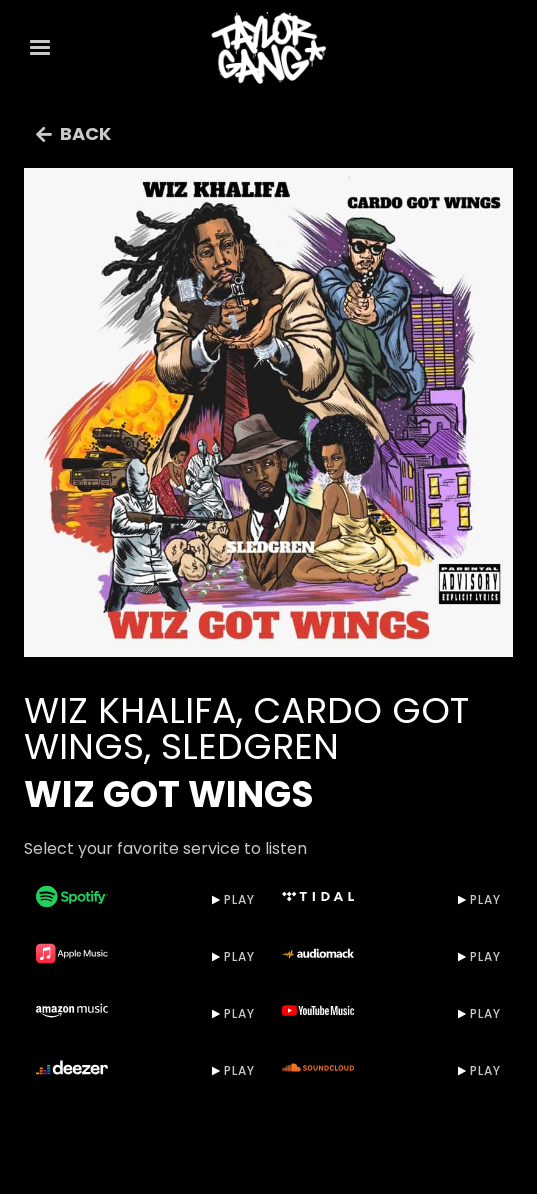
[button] (40, 48)
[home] (269, 48)
